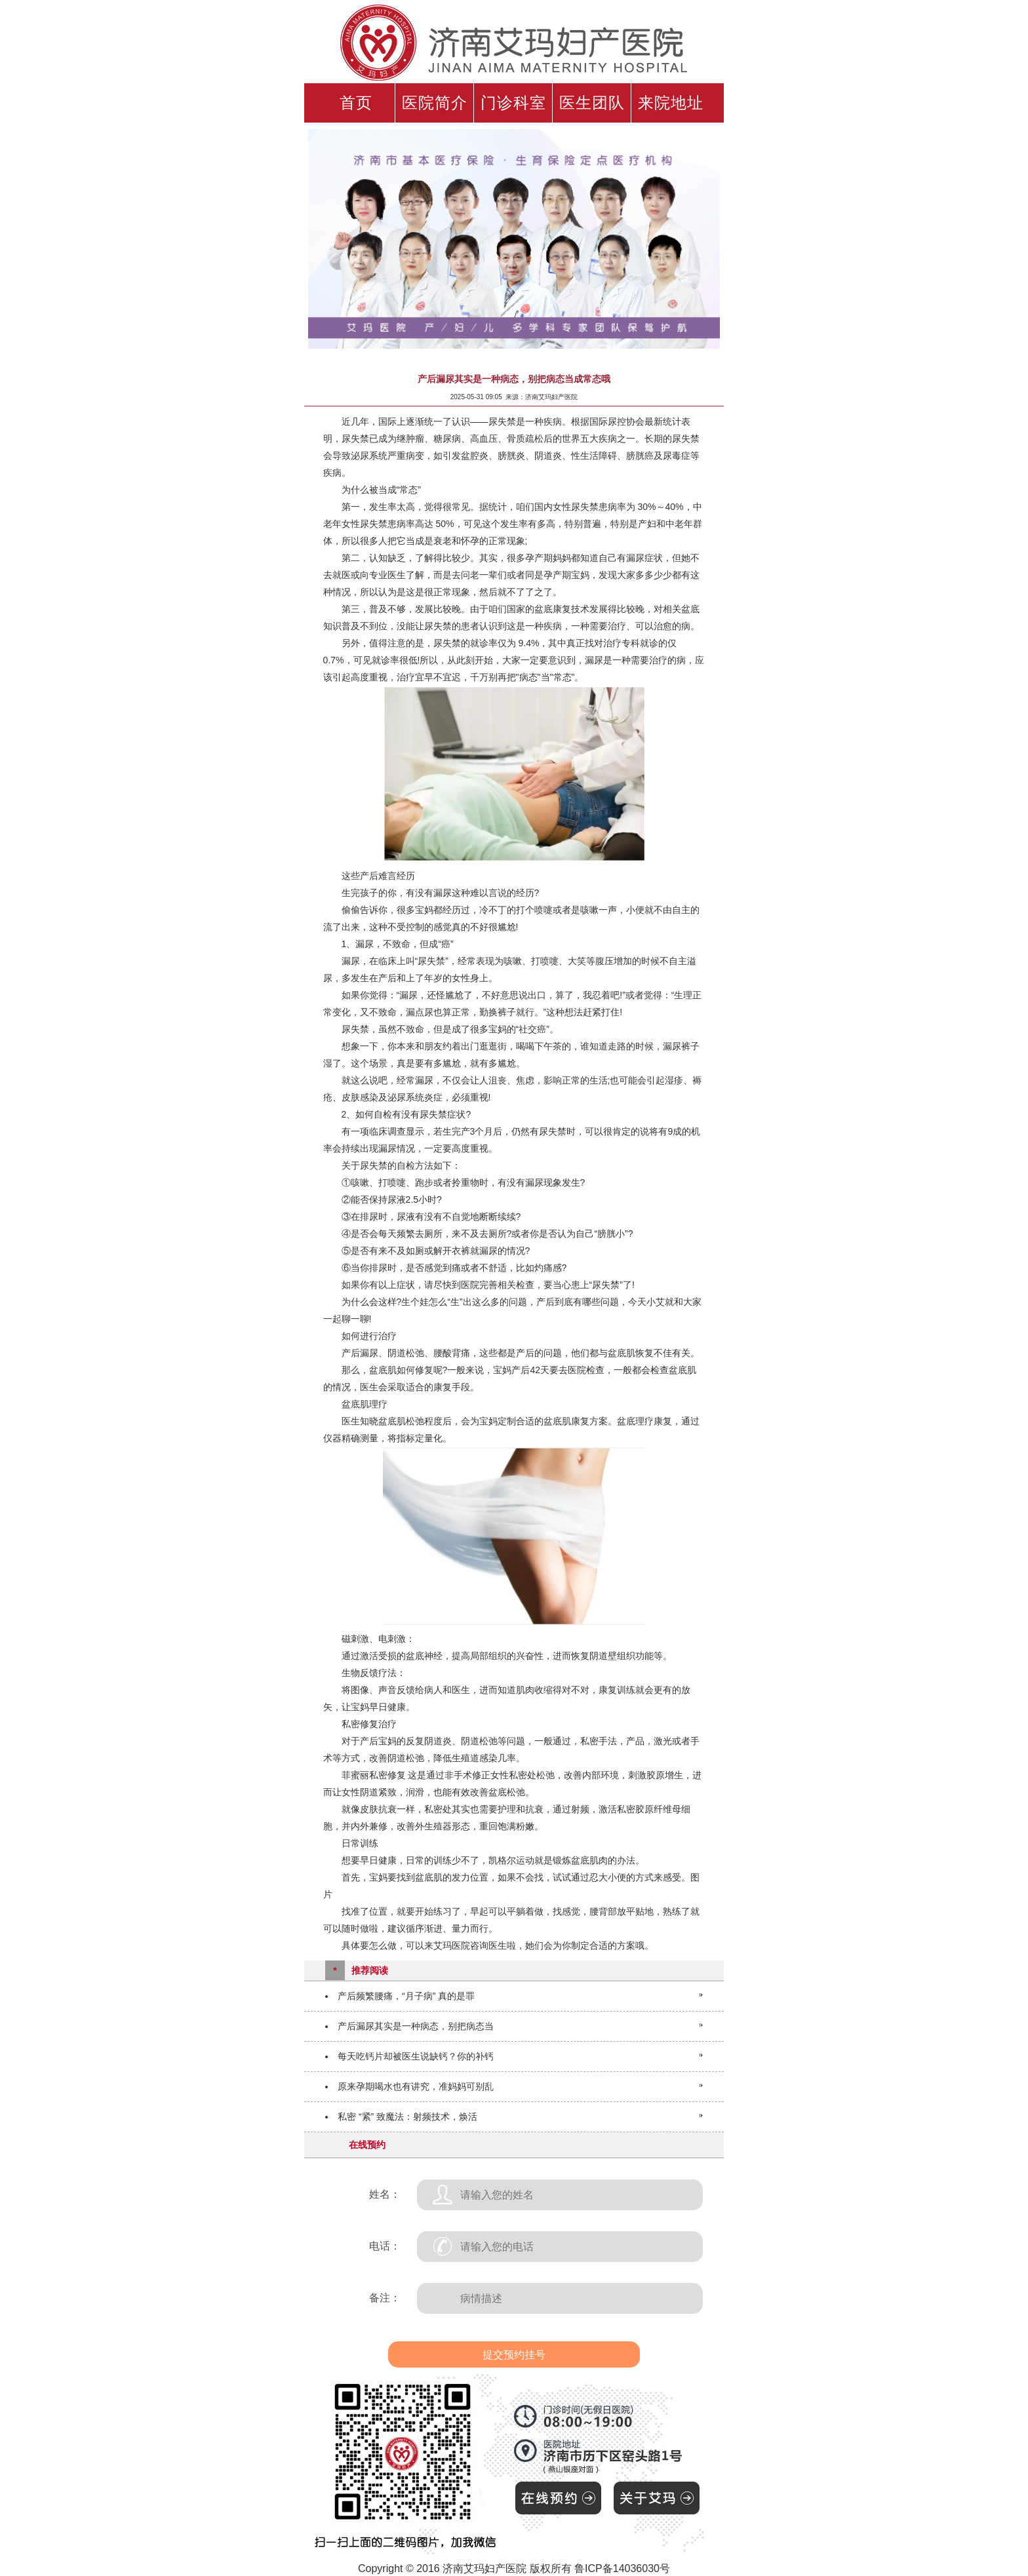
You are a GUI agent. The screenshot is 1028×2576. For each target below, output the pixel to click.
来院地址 (670, 102)
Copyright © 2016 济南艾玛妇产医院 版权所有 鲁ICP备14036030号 (514, 2568)
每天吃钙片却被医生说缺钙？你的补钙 (416, 2056)
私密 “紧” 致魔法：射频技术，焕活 (407, 2116)
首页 (356, 102)
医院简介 (434, 102)
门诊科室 (513, 102)
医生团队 (592, 102)
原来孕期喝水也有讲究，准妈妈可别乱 (416, 2086)
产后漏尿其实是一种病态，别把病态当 (416, 2026)
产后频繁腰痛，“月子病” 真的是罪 (406, 1996)
